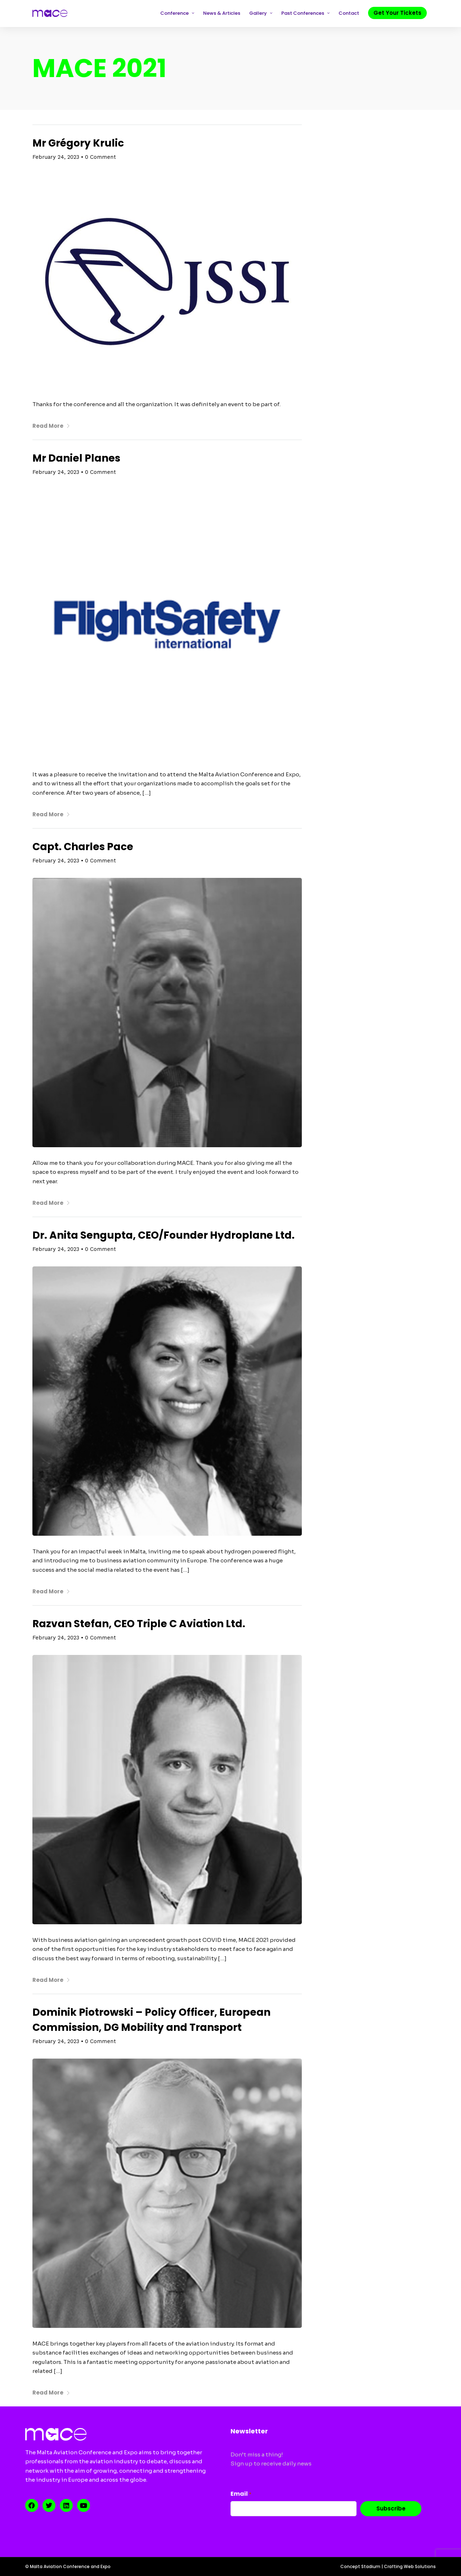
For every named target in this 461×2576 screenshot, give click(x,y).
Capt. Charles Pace (82, 847)
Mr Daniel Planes (76, 458)
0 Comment (100, 157)
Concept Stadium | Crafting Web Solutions (388, 2566)
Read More (51, 426)
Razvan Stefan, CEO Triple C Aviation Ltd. (138, 1624)
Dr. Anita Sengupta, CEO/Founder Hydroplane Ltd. (163, 1235)
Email (240, 2494)
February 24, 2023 (55, 157)
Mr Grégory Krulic (78, 143)
